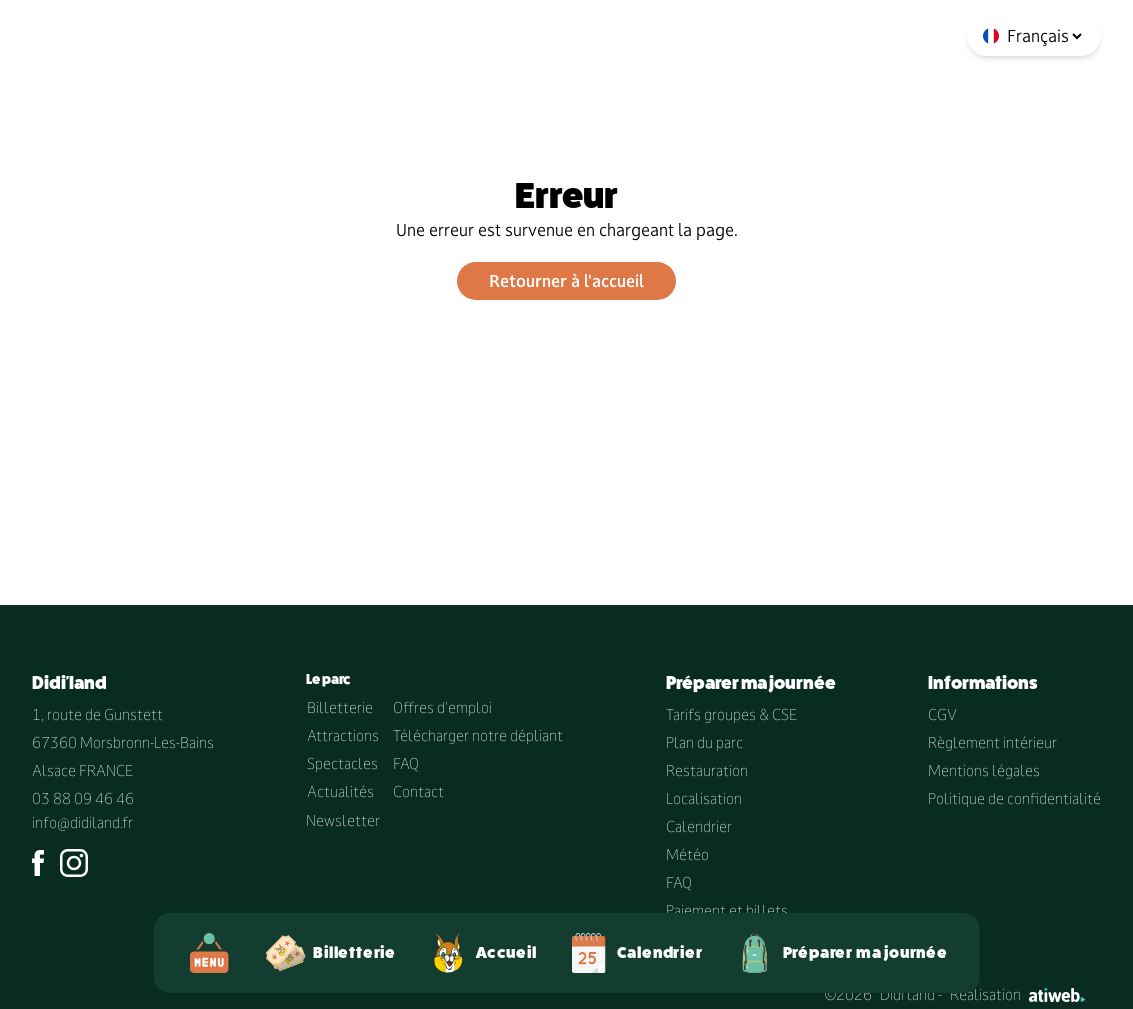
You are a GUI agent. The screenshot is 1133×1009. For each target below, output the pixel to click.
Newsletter (343, 820)
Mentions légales (984, 770)
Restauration (707, 770)
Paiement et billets (727, 910)
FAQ (406, 763)
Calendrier (699, 826)
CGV (942, 714)
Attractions (343, 735)
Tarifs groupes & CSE (731, 714)
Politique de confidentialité (1014, 798)
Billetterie (340, 707)
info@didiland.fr (82, 822)
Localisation (704, 798)
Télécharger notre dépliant (478, 735)
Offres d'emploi (442, 707)
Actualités (340, 791)
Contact (418, 791)
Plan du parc (704, 742)
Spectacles (342, 763)
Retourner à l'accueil (566, 281)
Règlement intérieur (992, 742)
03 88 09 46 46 (83, 798)
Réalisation (1017, 994)
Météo (687, 854)
